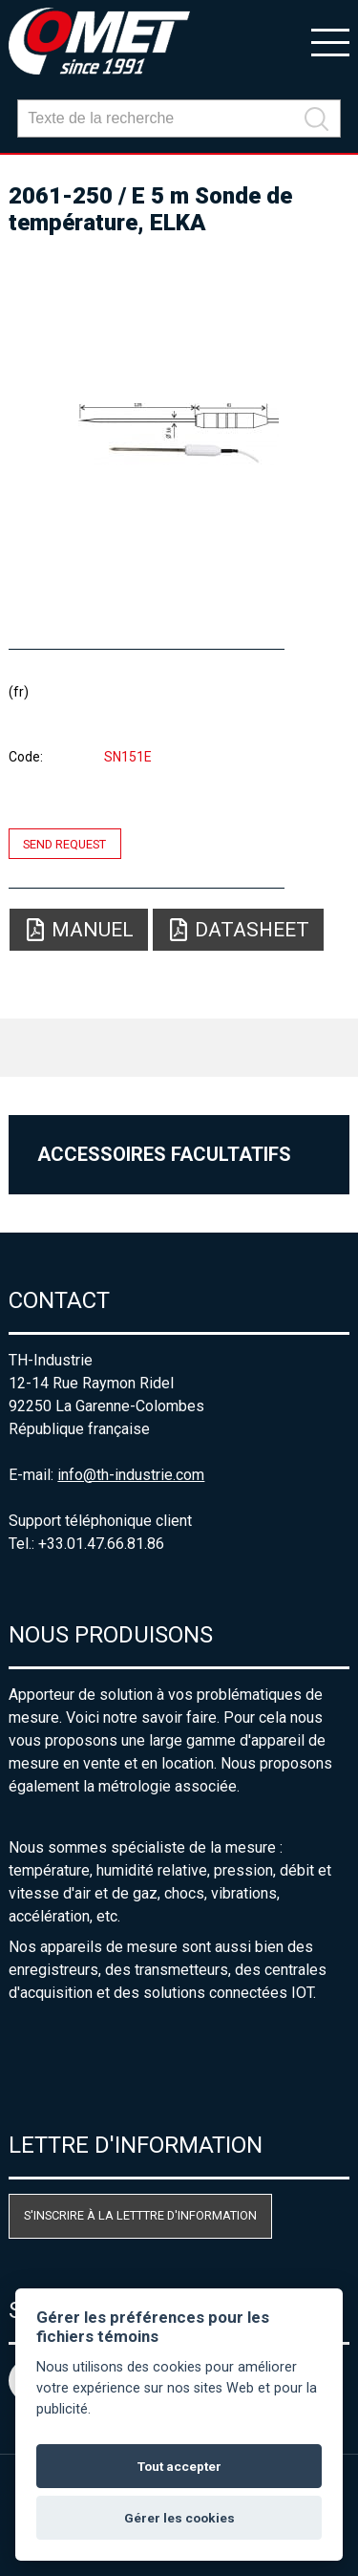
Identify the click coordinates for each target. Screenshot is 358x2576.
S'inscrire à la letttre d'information (140, 2215)
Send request (64, 843)
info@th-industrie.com (130, 1475)
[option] (178, 434)
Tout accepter (179, 2466)
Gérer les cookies (179, 2517)
